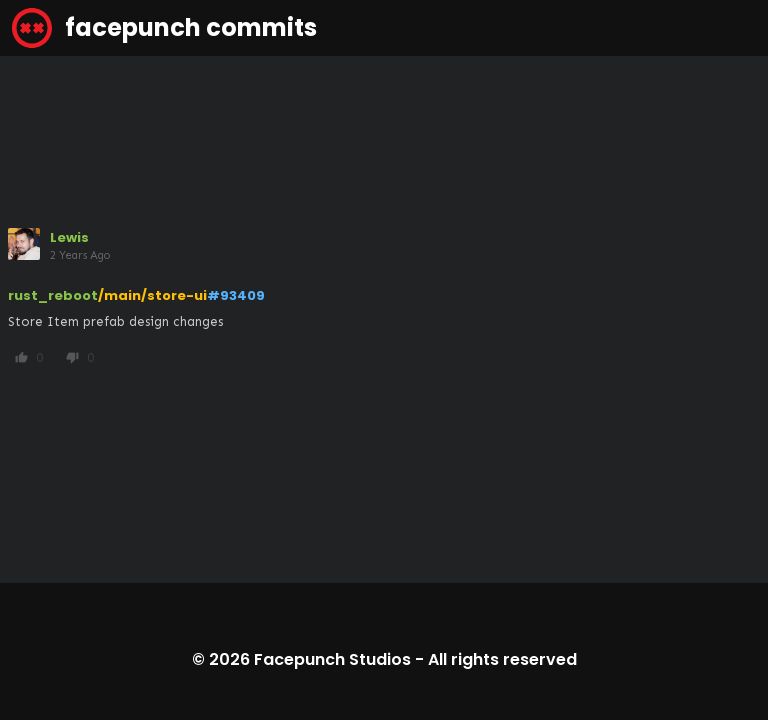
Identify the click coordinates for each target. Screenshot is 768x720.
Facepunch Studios (332, 659)
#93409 (236, 295)
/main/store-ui (152, 295)
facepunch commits (164, 28)
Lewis (69, 237)
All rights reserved (502, 659)
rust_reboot (53, 295)
